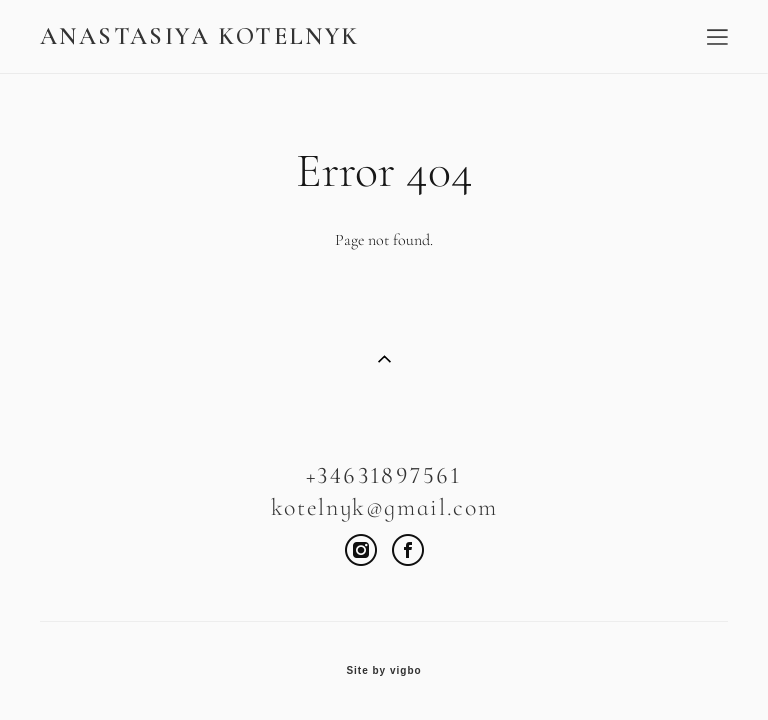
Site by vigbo (383, 671)
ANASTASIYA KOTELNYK (200, 37)
